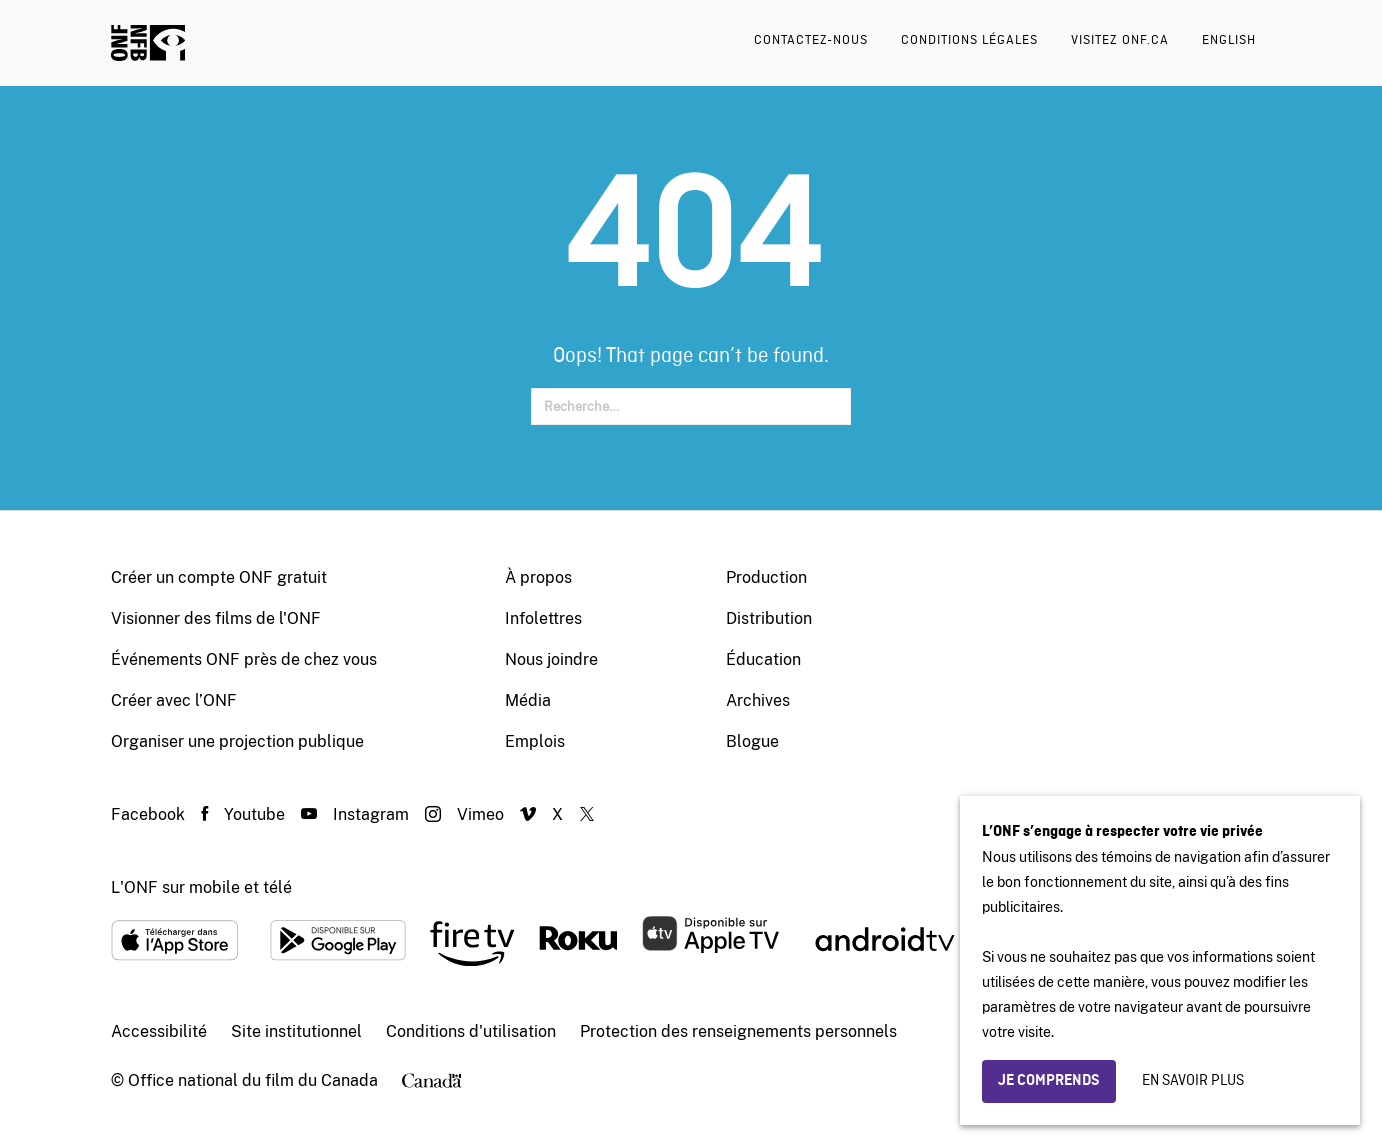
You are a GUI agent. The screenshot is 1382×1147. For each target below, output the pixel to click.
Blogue (752, 741)
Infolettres (543, 618)
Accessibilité (159, 1031)
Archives (758, 700)
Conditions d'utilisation (471, 1031)
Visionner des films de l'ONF (216, 618)
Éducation (763, 659)
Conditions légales (969, 40)
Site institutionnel (296, 1031)
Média (528, 700)
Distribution (769, 618)
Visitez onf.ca (1120, 40)
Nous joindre (551, 659)
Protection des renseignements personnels (738, 1031)
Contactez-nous (811, 40)
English (1229, 40)
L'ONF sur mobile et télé (201, 887)
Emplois (535, 741)
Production (766, 577)
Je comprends (1049, 1081)
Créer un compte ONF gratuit (219, 577)
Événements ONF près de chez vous (244, 659)
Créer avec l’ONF (174, 700)
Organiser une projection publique (237, 741)
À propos (538, 577)
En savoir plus (1193, 1081)
